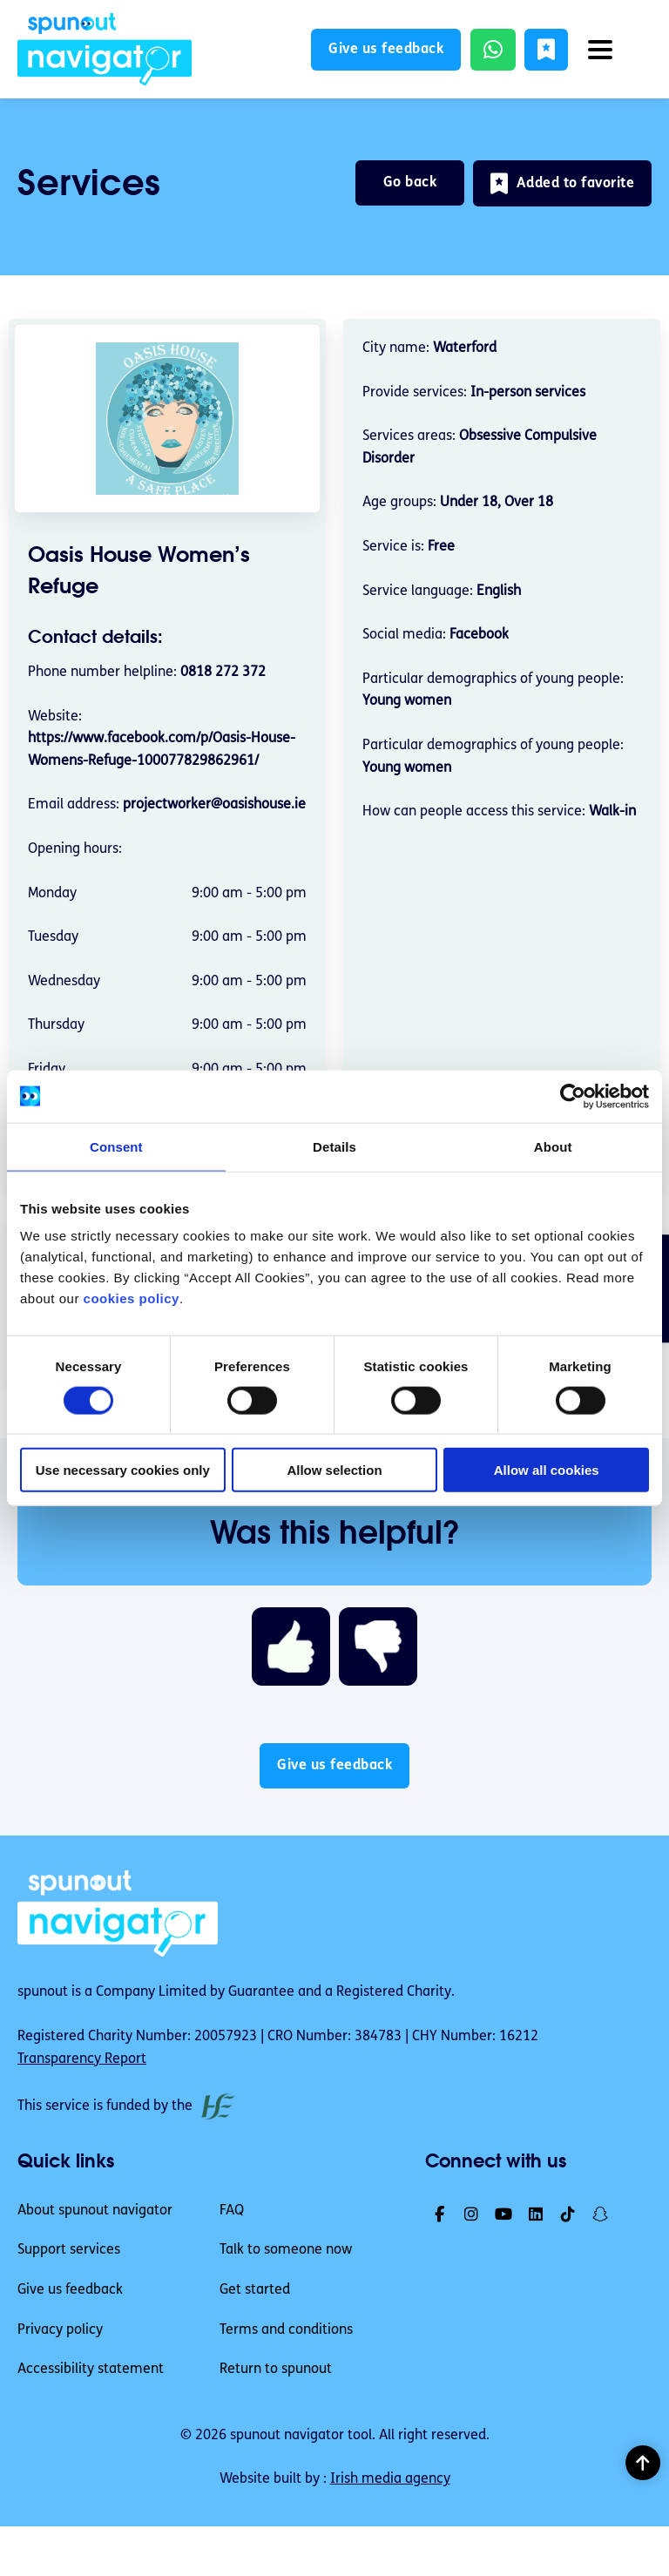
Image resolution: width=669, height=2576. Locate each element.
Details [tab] (334, 1146)
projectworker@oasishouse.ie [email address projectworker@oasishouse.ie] (214, 805)
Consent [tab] (116, 1146)
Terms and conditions (286, 2330)
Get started (255, 2290)
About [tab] (553, 1146)
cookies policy (131, 1298)
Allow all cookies (546, 1470)
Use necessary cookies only (123, 1470)
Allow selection (334, 1470)
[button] (546, 50)
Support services (68, 2250)
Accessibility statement (90, 2370)
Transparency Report (81, 2059)
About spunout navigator (94, 2211)
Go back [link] (410, 183)
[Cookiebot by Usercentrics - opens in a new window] (573, 1096)
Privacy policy (60, 2330)
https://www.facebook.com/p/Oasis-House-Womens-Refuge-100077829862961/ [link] (161, 750)
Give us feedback (70, 2290)
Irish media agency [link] (390, 2479)
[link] (104, 49)
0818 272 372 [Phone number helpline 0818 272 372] (223, 672)
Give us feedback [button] (386, 50)
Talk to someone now (286, 2250)
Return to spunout (276, 2370)
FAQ (232, 2211)
